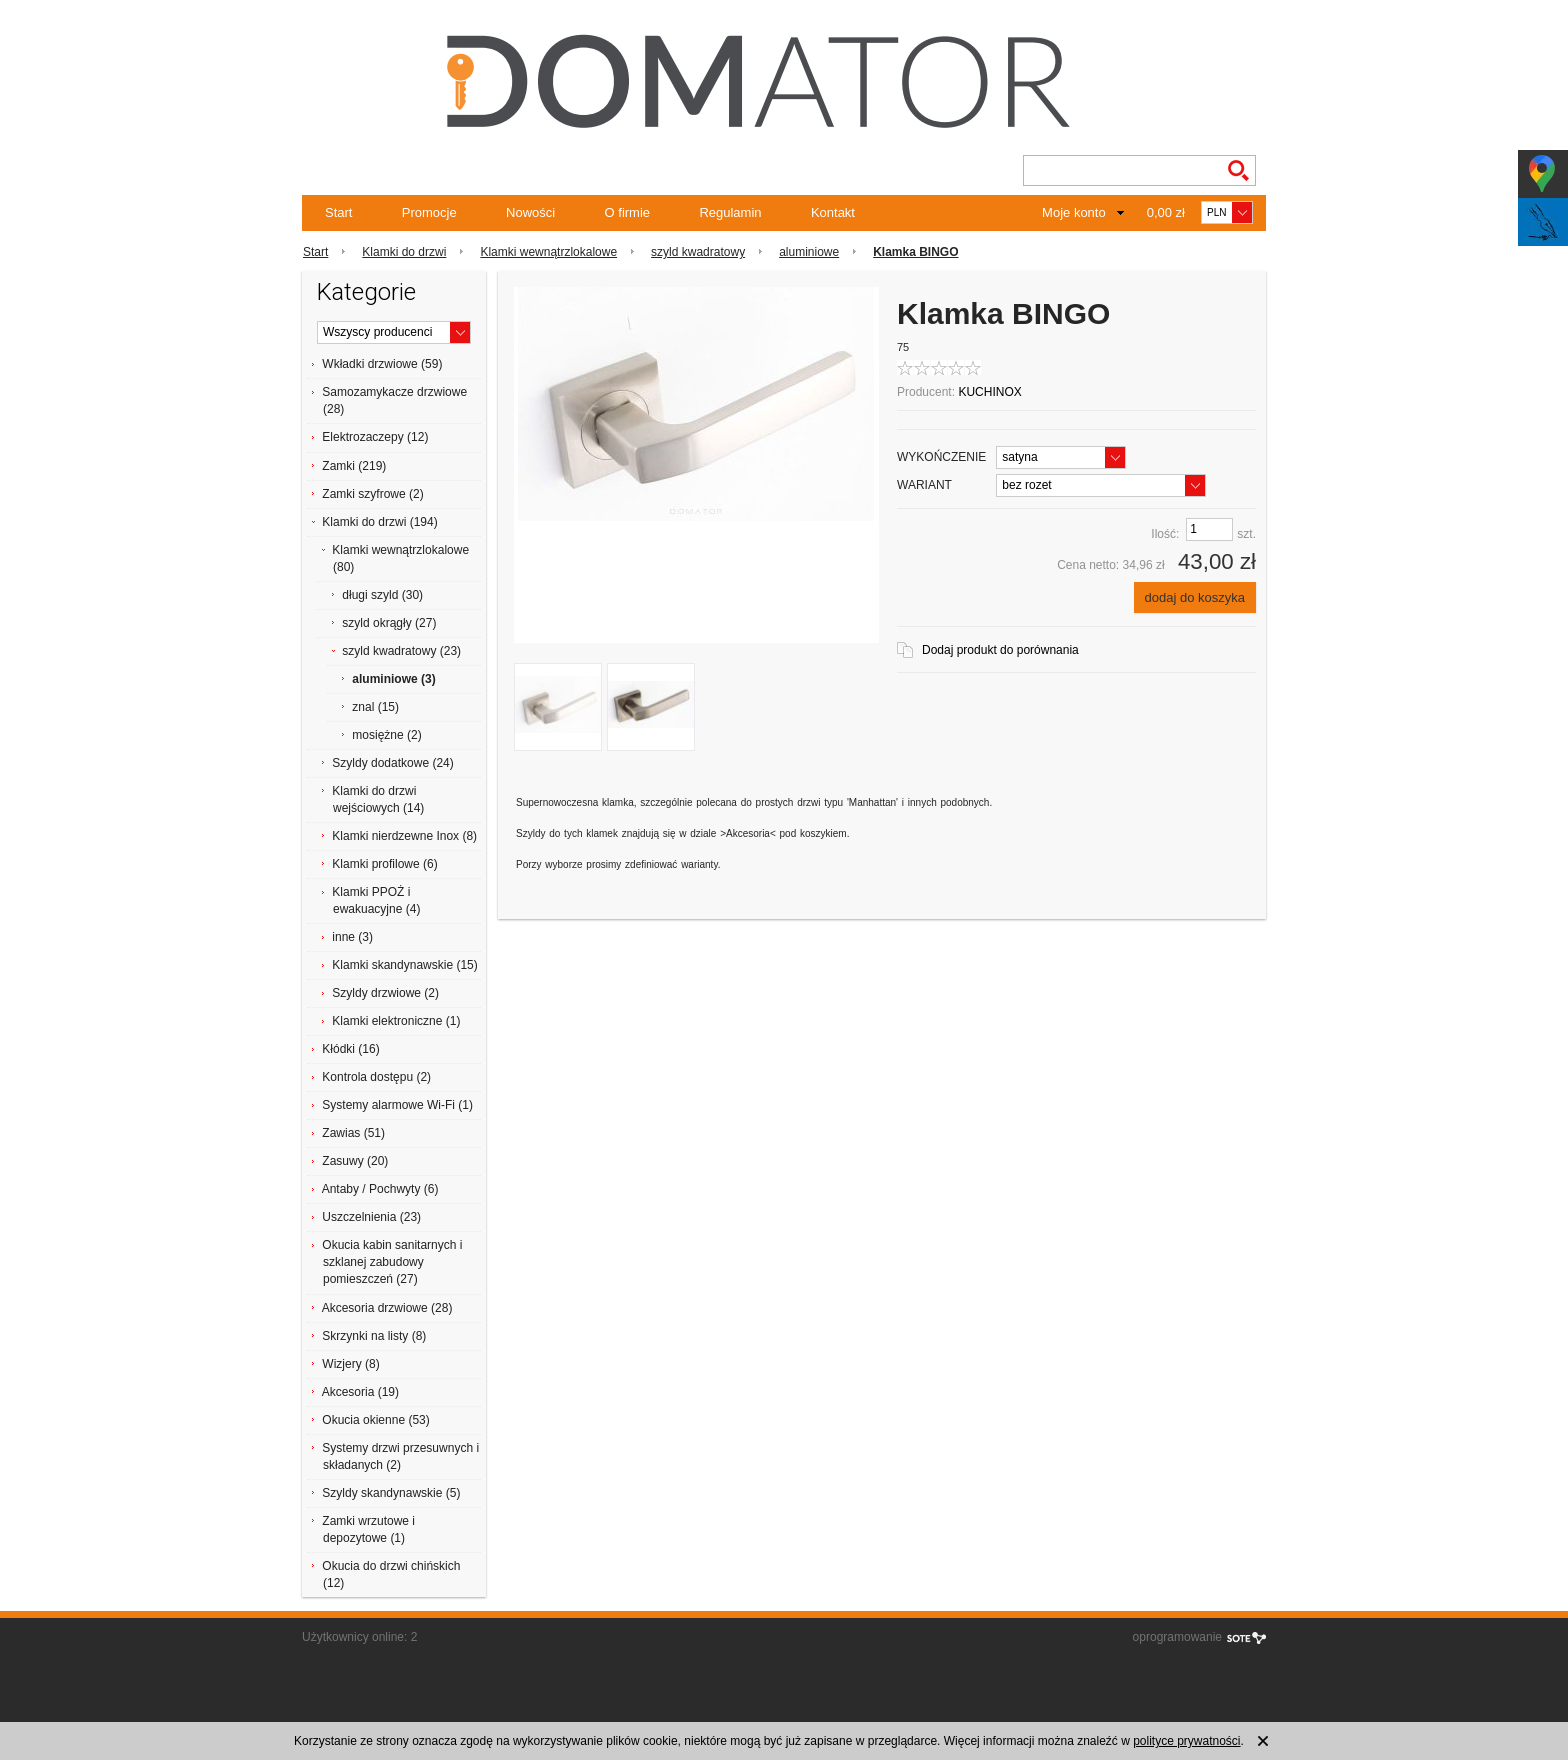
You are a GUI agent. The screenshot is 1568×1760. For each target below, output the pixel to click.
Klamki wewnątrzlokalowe (548, 252)
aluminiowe (809, 252)
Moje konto (1074, 212)
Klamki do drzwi (404, 252)
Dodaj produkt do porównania (1000, 650)
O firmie (628, 212)
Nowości (530, 212)
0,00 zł (1166, 212)
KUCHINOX (989, 392)
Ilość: (1165, 534)
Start (338, 212)
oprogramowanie (1177, 1637)
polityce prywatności (1186, 1741)
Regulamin (730, 212)
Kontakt (833, 212)
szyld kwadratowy (698, 252)
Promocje (429, 212)
